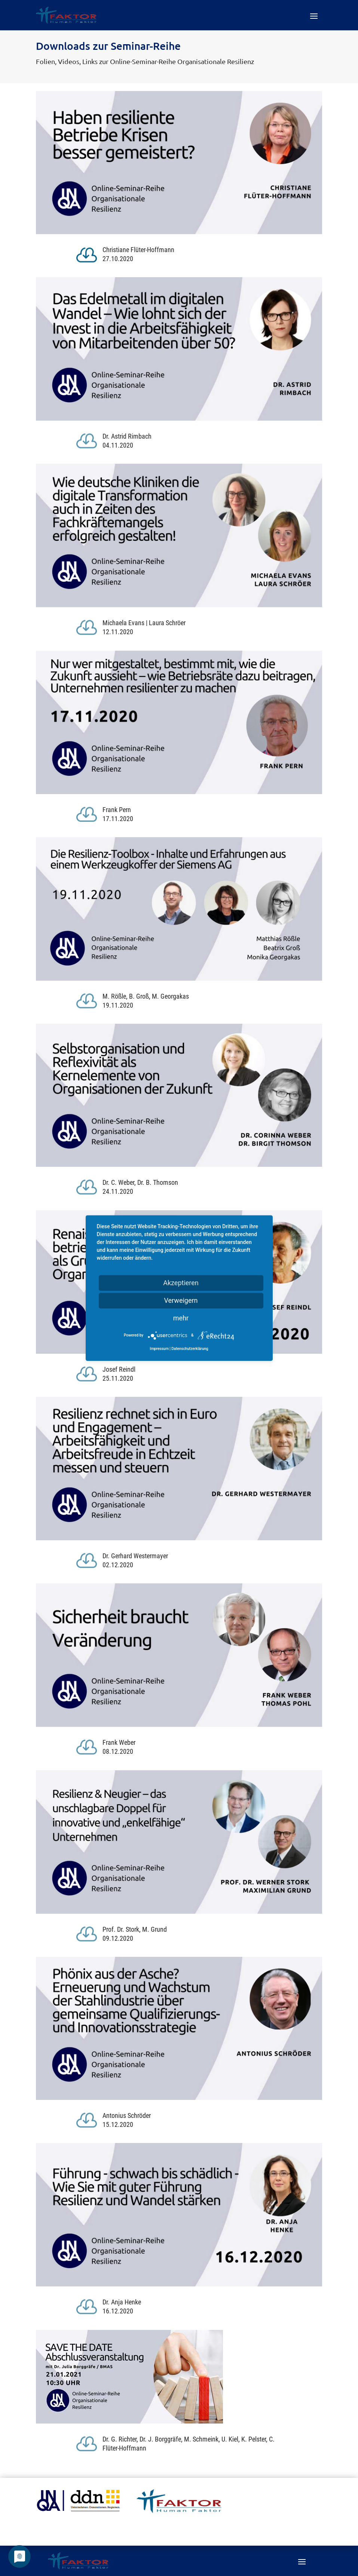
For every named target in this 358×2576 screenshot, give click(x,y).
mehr (181, 1318)
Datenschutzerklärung (189, 1349)
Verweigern (181, 1300)
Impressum (159, 1349)
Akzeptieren (181, 1283)
